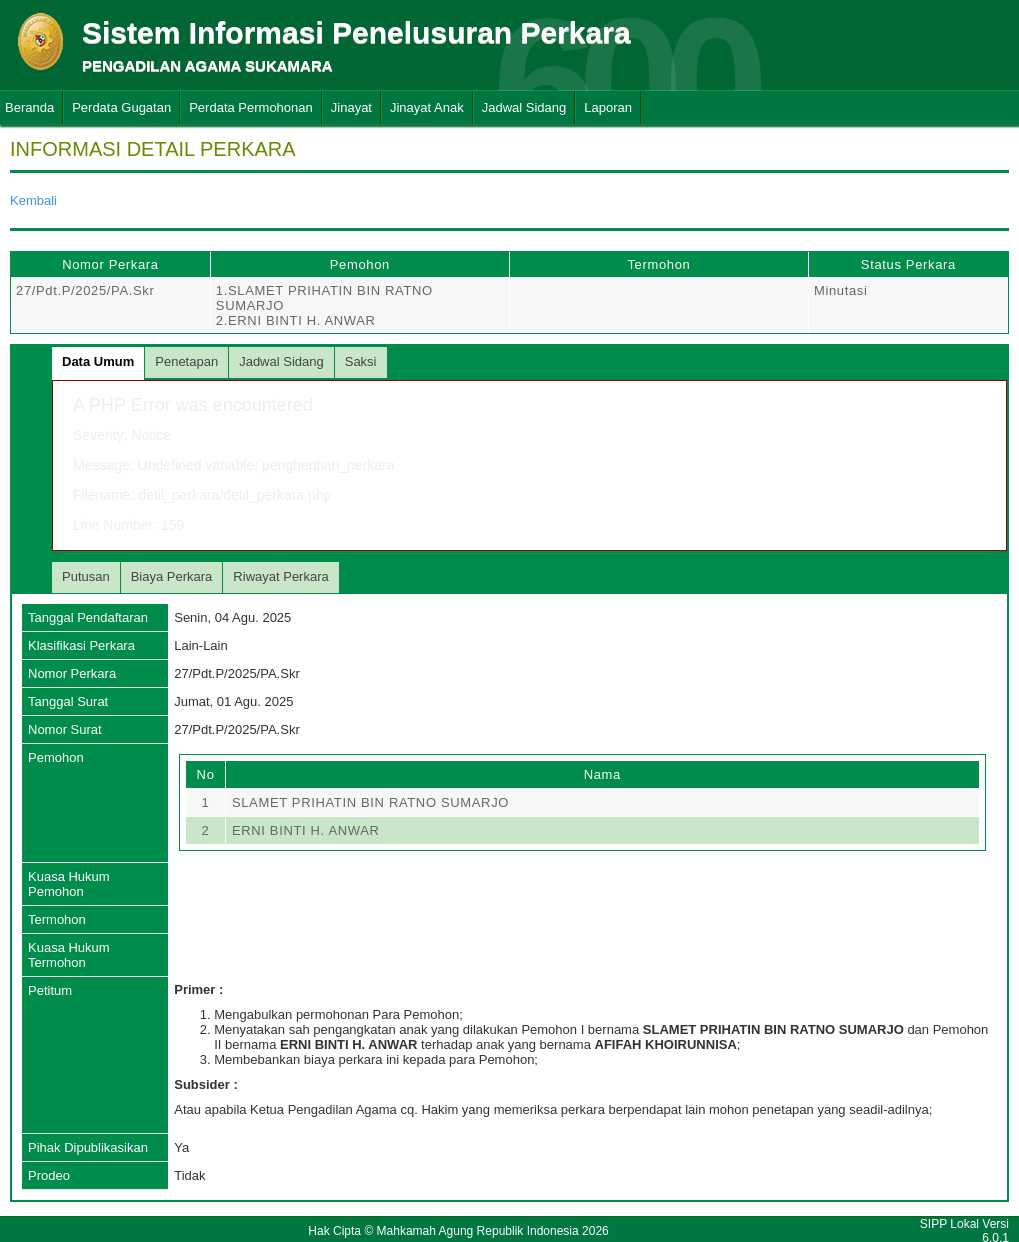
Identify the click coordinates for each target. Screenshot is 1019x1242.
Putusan (86, 576)
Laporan (608, 107)
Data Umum (98, 361)
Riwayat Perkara (280, 576)
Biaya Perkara (172, 576)
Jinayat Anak (427, 107)
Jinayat (351, 107)
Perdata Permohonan (251, 107)
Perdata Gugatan (121, 107)
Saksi (361, 361)
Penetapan (186, 361)
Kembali (33, 200)
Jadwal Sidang (524, 107)
